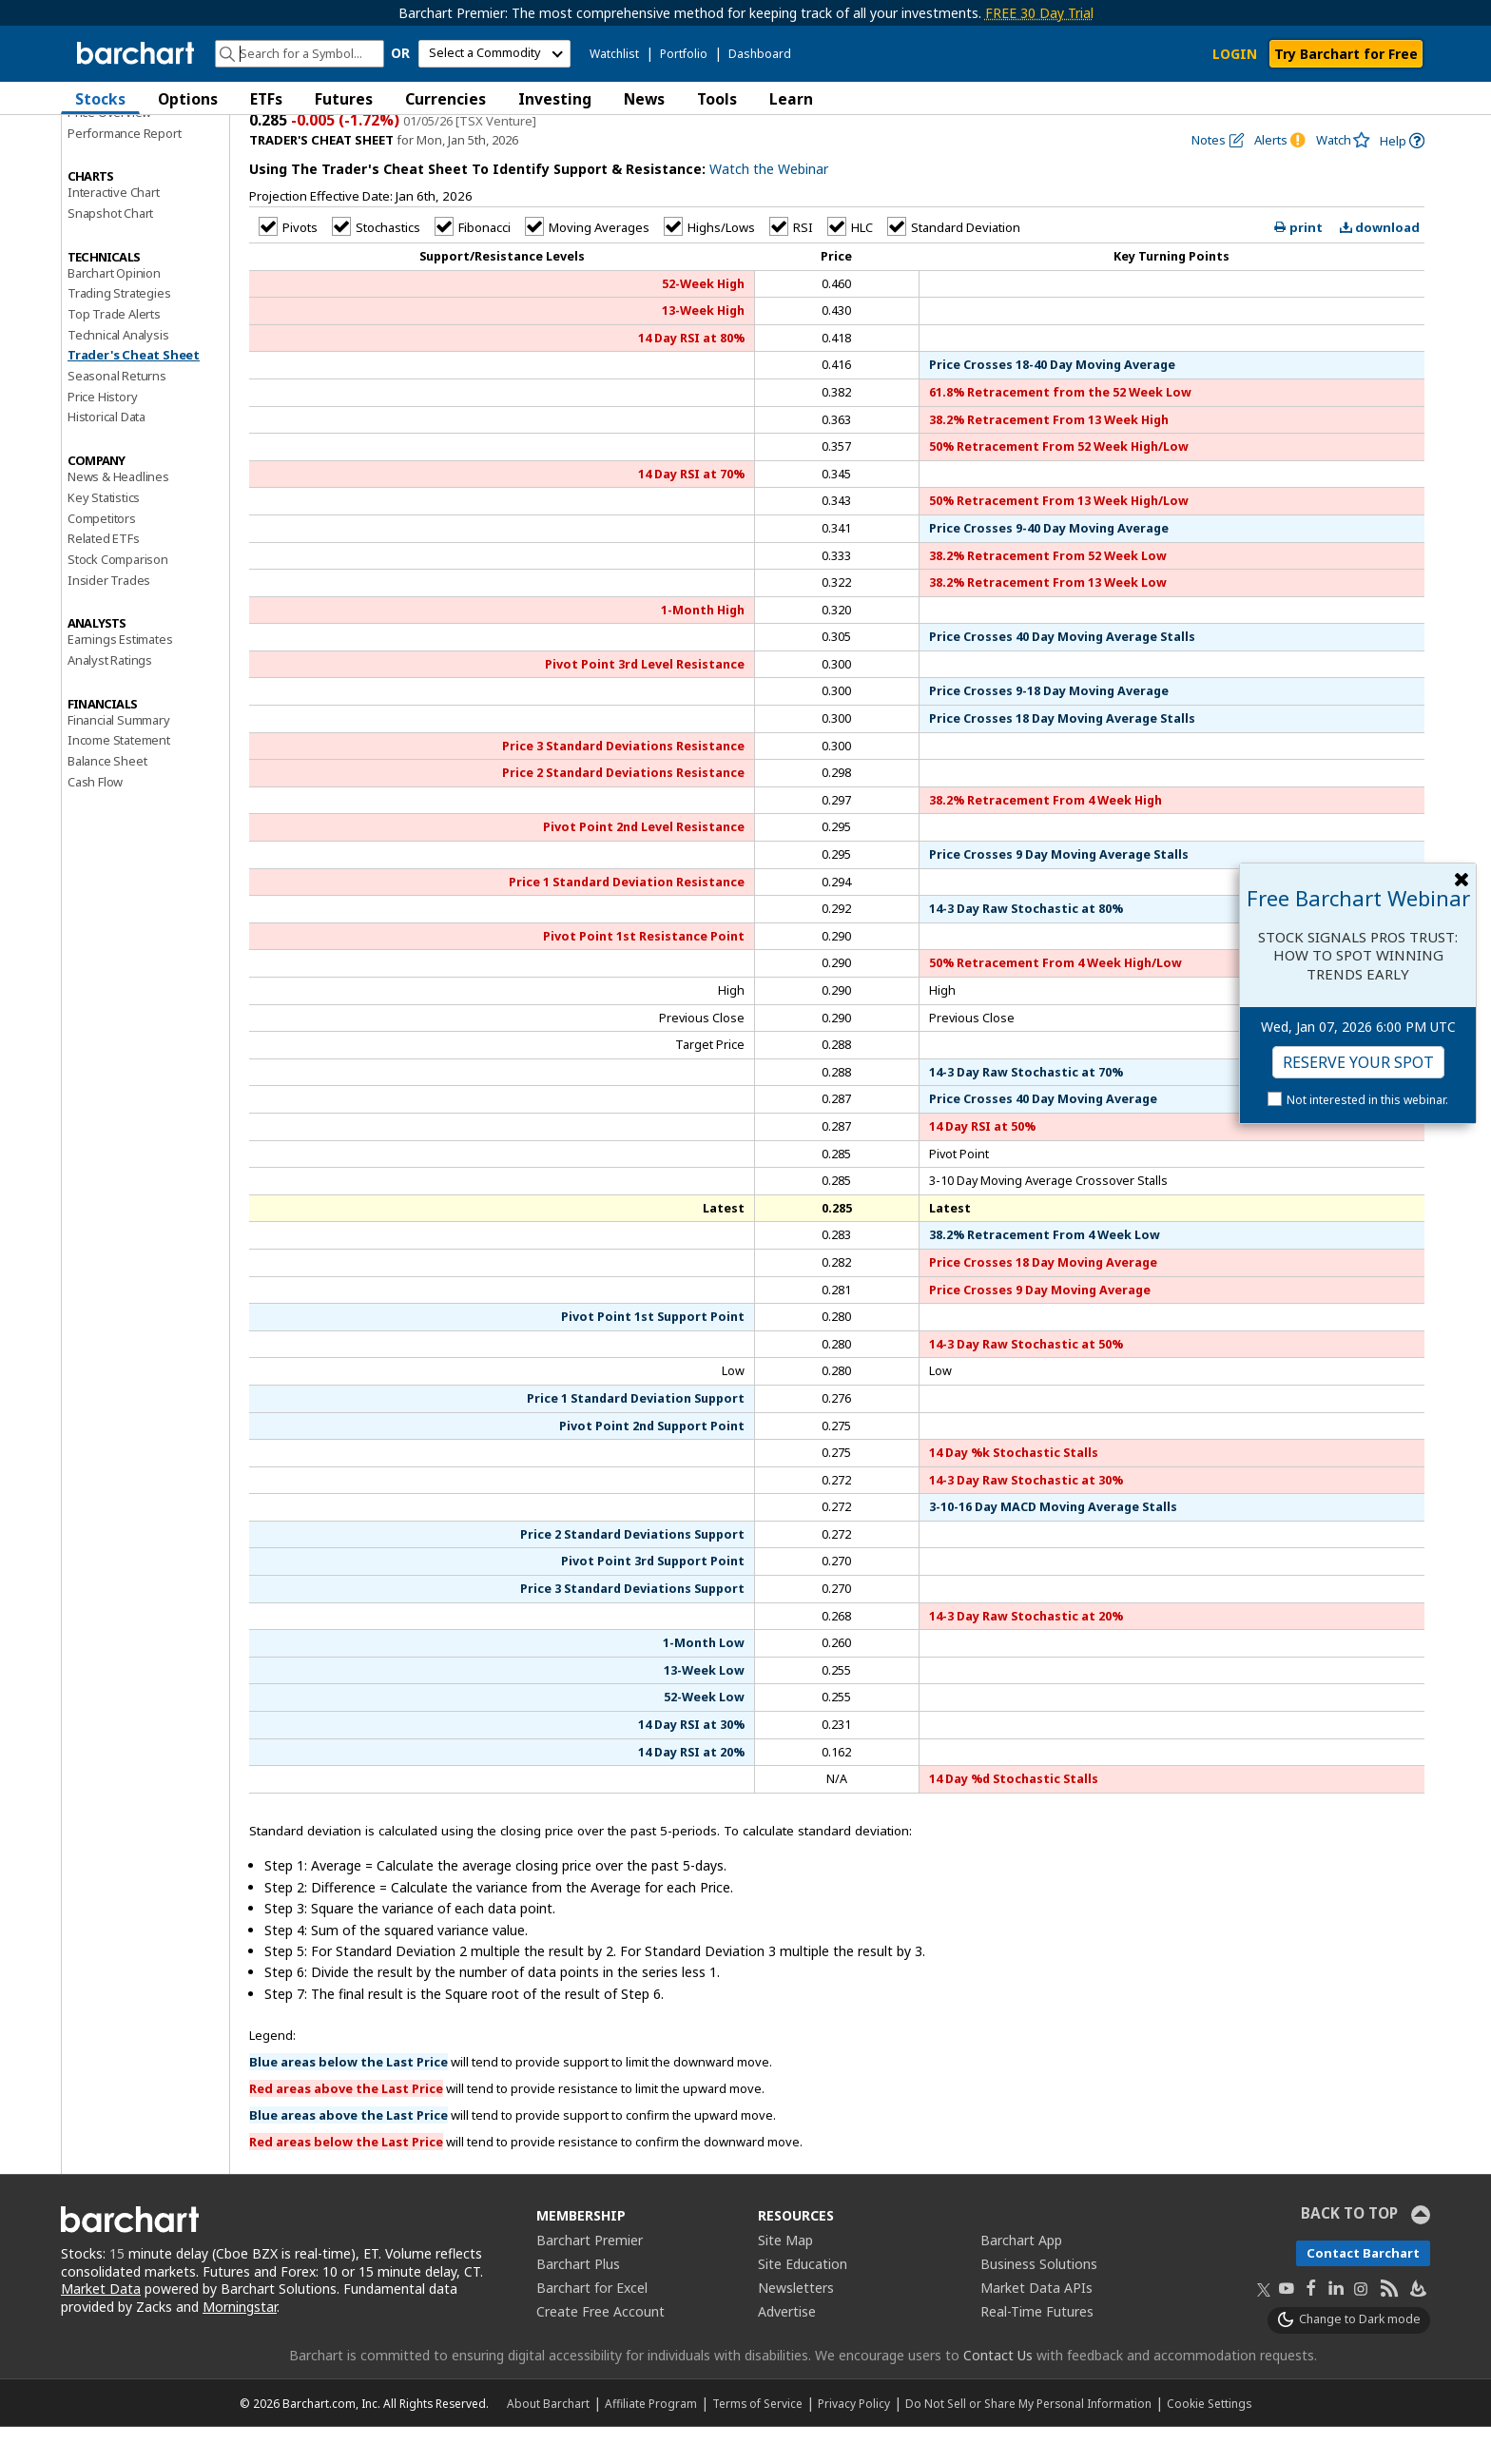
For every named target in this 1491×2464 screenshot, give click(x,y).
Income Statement (119, 777)
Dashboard (759, 54)
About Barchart (548, 2440)
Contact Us (998, 2392)
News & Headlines (118, 513)
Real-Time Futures (1037, 2348)
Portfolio (683, 54)
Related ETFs (104, 575)
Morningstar (240, 2344)
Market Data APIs (1036, 2325)
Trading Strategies (119, 330)
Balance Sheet (107, 797)
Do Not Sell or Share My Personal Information (1028, 2440)
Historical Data (106, 454)
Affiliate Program (651, 2440)
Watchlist (614, 54)
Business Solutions (1038, 2301)
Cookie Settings (1209, 2440)
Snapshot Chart (110, 250)
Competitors (102, 555)
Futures (344, 98)
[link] (1402, 178)
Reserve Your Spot (1358, 1062)
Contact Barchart (1363, 2290)
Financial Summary (119, 757)
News (644, 98)
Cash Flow (95, 818)
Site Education (802, 2301)
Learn (791, 98)
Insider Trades (109, 617)
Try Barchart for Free (1346, 54)
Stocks (100, 98)
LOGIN (1234, 54)
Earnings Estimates (120, 676)
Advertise (787, 2348)
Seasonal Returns (117, 412)
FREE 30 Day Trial (1039, 13)
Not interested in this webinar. (1367, 1100)
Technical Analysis (118, 371)
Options (188, 98)
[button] (1411, 98)
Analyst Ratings (110, 697)
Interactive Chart (114, 229)
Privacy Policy (854, 2440)
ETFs (266, 98)
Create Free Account (600, 2348)
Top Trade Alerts (114, 350)
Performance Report (124, 170)
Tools (717, 98)
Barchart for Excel (592, 2325)
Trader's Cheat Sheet (134, 392)
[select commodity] (494, 54)
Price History (102, 433)
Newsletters (796, 2325)
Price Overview (109, 149)
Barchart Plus (578, 2301)
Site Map (785, 2277)
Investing (554, 98)
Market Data (101, 2327)
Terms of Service (757, 2440)
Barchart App (1021, 2277)
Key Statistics (104, 534)
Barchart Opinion (114, 310)
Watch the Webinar (768, 207)
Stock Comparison (118, 596)
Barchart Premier (589, 2277)
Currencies (445, 98)
